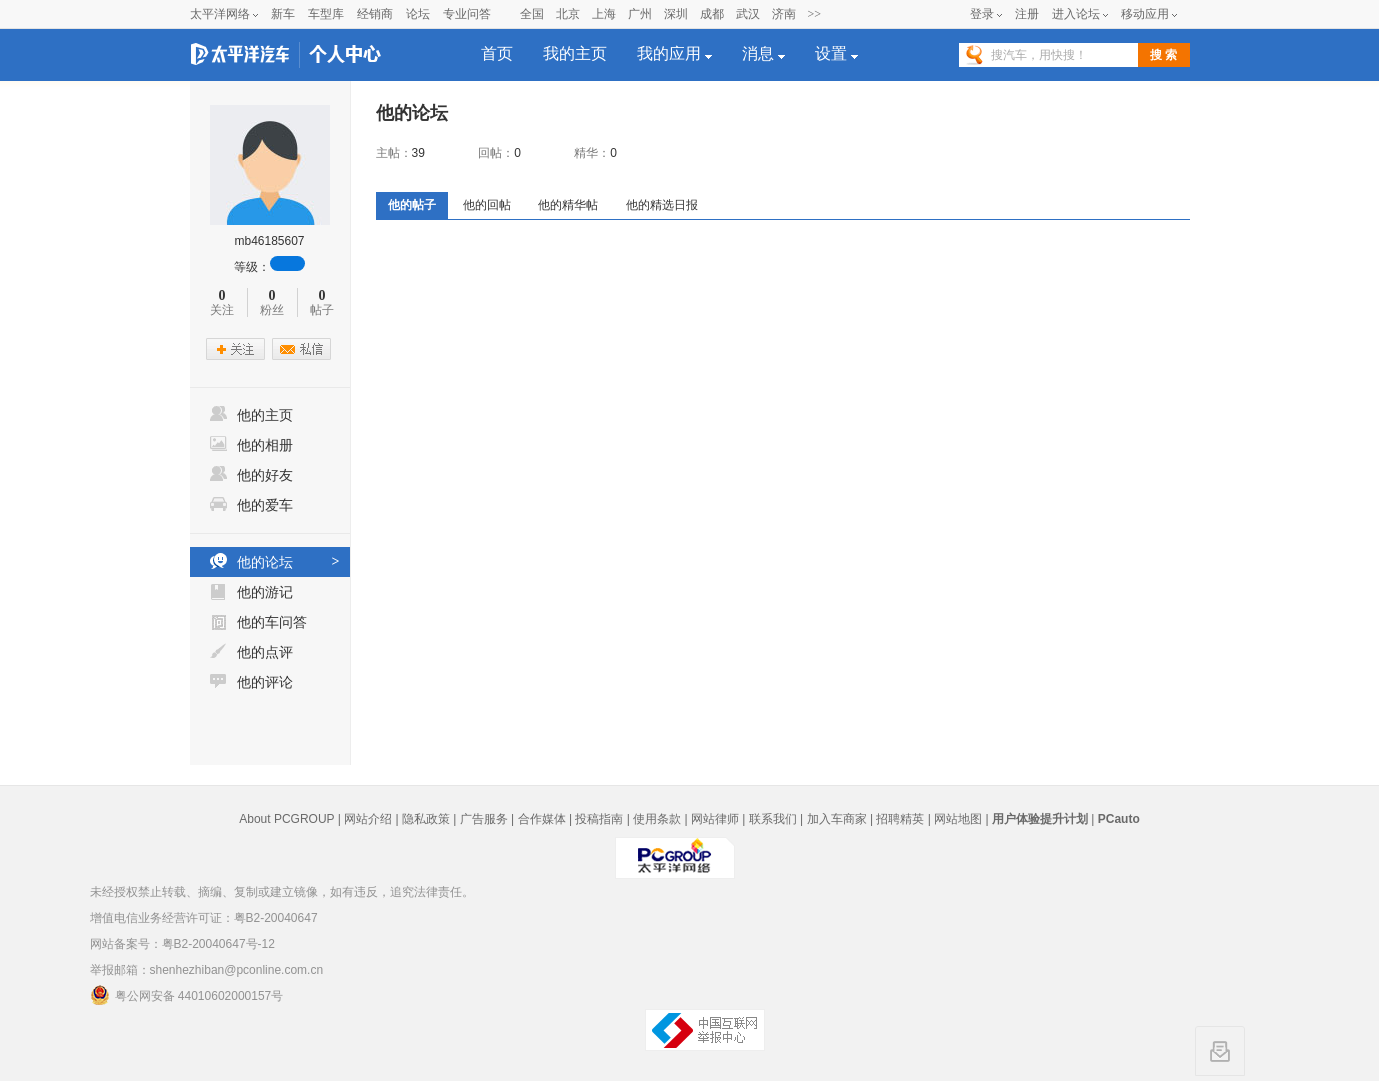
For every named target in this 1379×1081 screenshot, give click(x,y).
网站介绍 (368, 819)
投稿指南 (599, 819)
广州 (640, 14)
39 (418, 153)
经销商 (375, 14)
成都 (712, 14)
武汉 (748, 14)
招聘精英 (900, 819)
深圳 (676, 14)
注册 (1027, 14)
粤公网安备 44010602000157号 (187, 995)
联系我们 (773, 819)
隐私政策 (426, 819)
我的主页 (575, 53)
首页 (497, 53)
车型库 (326, 14)
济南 (784, 14)
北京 (568, 14)
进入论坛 (1076, 14)
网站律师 (715, 819)
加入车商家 (837, 819)
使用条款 (657, 819)
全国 (532, 14)
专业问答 (467, 14)
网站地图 (958, 819)
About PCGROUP (286, 819)
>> (815, 14)
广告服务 (484, 819)
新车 (283, 14)
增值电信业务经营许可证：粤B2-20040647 (204, 918)
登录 (982, 14)
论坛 (418, 14)
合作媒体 (542, 819)
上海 (604, 14)
